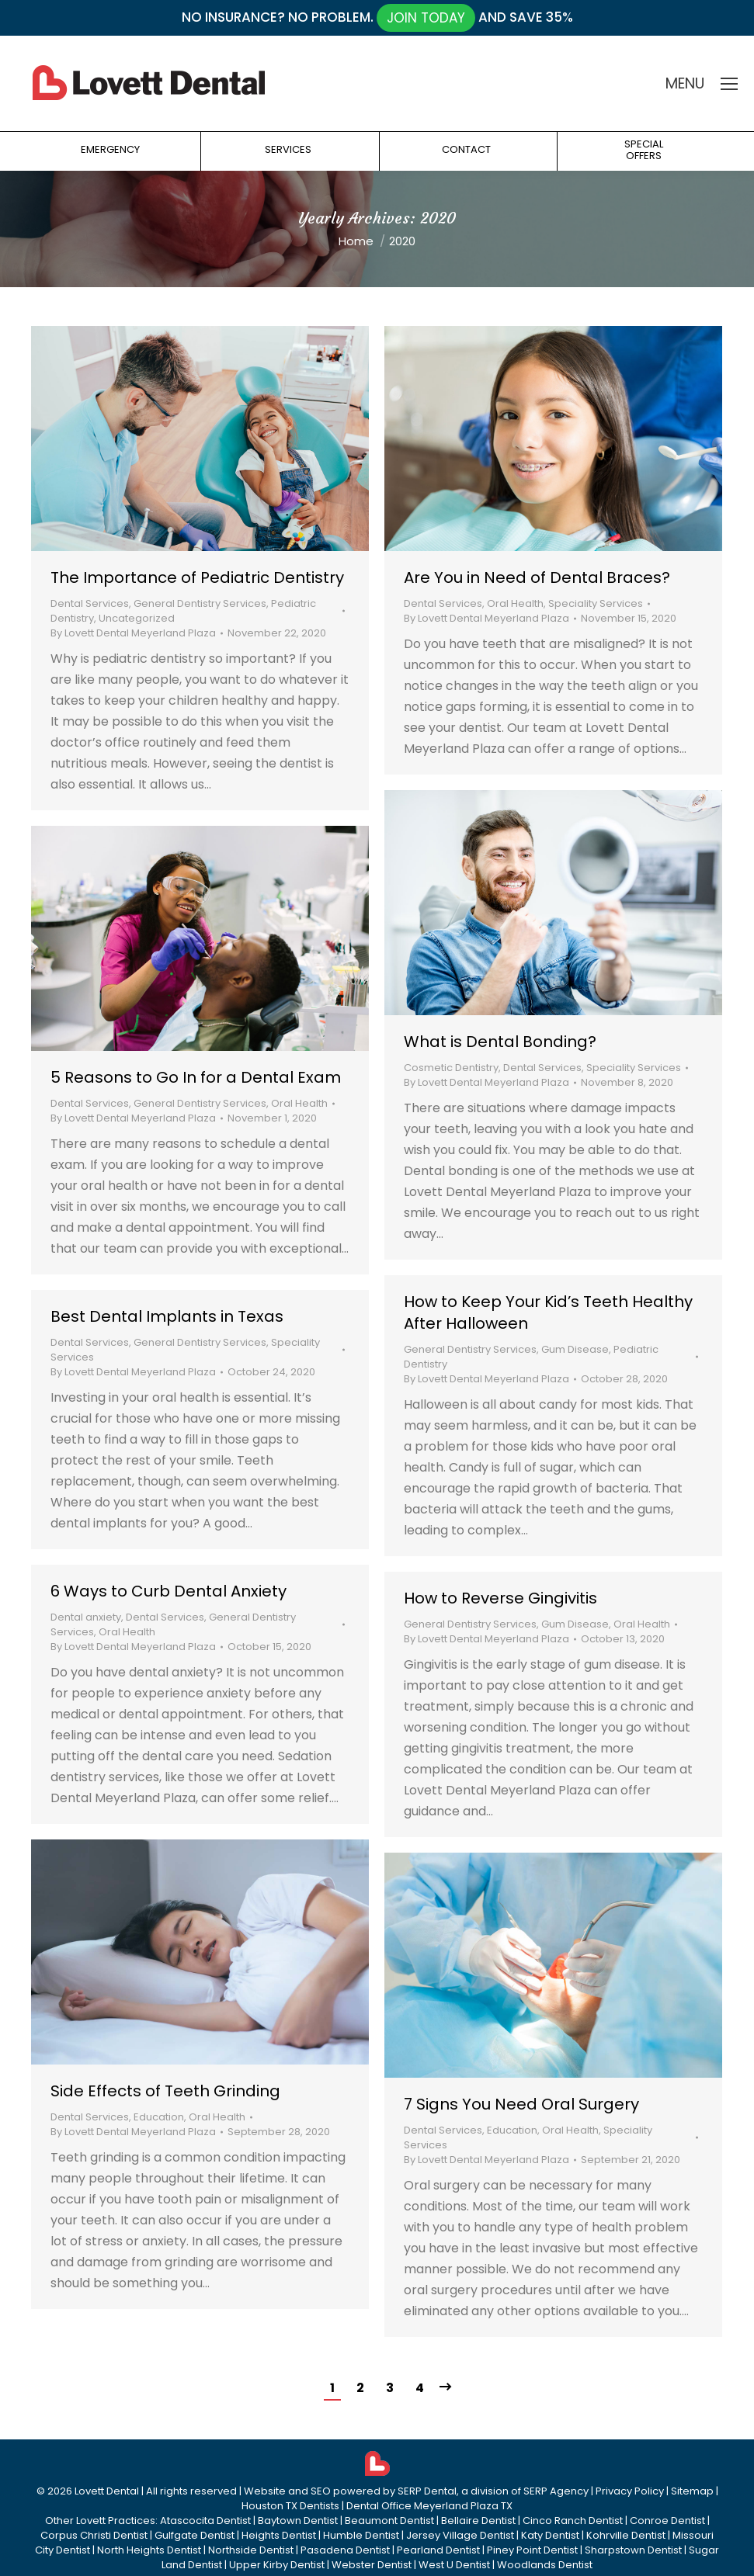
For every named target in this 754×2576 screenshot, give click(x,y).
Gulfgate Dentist (195, 2535)
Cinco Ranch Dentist (573, 2520)
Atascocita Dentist (205, 2520)
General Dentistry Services (200, 603)
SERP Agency (556, 2491)
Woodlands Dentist (544, 2564)
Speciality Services (595, 603)
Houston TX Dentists (290, 2505)
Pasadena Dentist (345, 2550)
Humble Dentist (361, 2535)
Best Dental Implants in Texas (166, 1316)
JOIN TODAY (426, 18)
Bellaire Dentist (478, 2520)
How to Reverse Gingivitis (500, 1598)
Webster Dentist (372, 2564)
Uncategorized (137, 618)
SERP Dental (427, 2491)
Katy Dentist (550, 2535)
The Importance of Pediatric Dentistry (197, 577)
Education (159, 2117)
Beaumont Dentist (389, 2520)
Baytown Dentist (298, 2520)
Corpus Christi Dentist (94, 2535)
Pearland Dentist (438, 2550)
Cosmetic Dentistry (451, 1067)
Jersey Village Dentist (460, 2535)
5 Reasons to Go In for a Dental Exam (195, 1077)
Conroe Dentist (667, 2520)
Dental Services (89, 603)
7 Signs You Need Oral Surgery (521, 2104)
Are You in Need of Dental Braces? (537, 577)
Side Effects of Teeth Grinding (165, 2091)
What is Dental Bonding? (500, 1041)
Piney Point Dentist (532, 2550)
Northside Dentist (251, 2550)
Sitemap (692, 2491)
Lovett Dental (107, 2491)
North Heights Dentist (149, 2550)
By (133, 633)
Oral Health (515, 603)
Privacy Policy (630, 2491)
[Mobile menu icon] (729, 84)
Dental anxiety (85, 1617)
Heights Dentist (278, 2535)
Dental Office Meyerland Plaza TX (429, 2505)
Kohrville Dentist (625, 2535)
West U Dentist (454, 2564)
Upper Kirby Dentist (277, 2564)
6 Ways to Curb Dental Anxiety (168, 1591)
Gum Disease (575, 1349)
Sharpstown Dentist (633, 2550)
